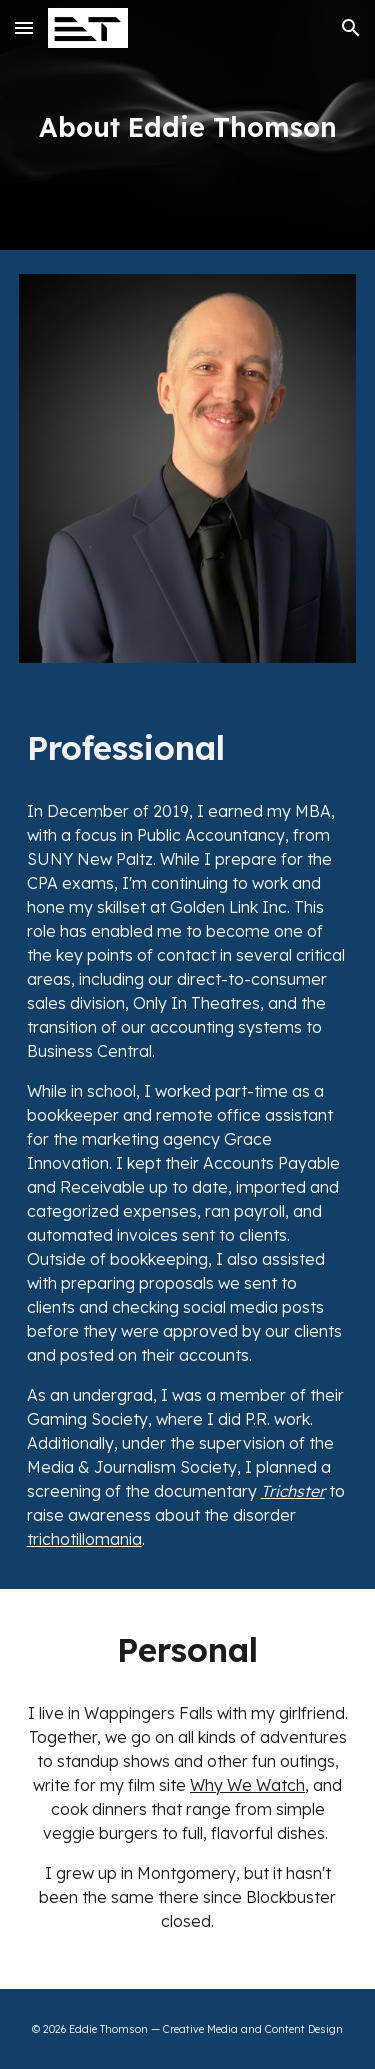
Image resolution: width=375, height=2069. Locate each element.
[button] (24, 27)
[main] (188, 125)
